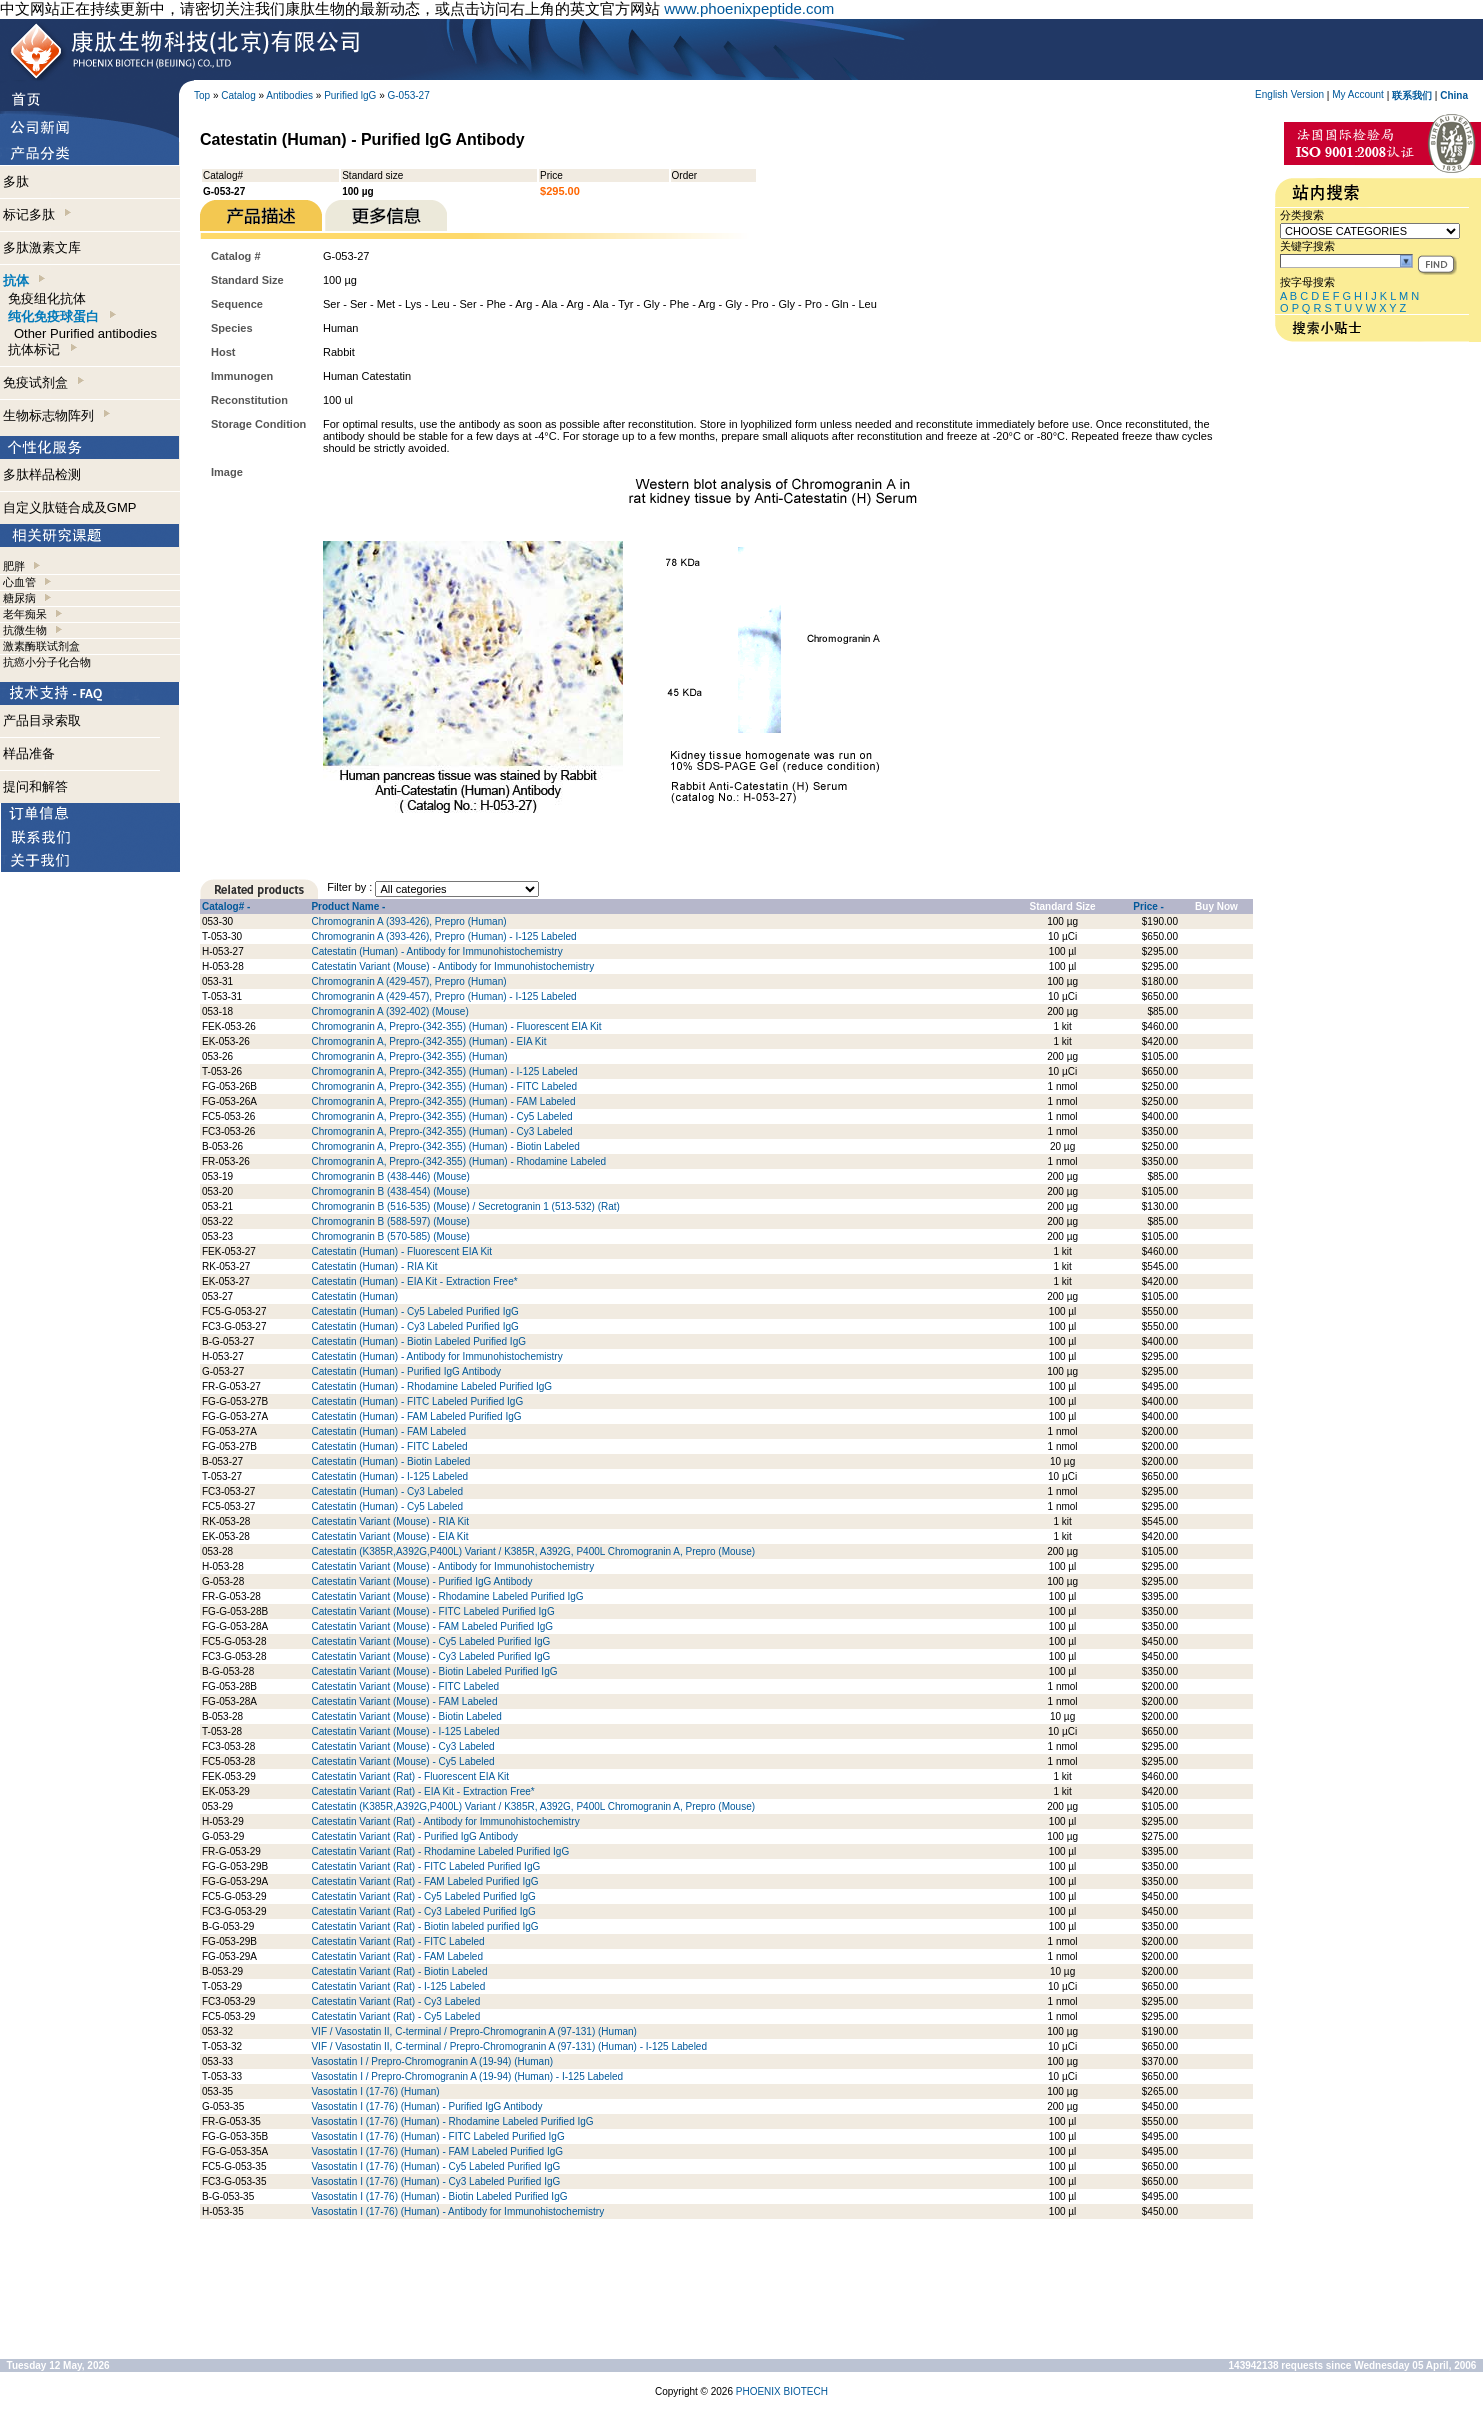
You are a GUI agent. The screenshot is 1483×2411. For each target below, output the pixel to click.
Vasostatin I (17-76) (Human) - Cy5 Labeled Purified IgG (435, 2166)
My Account (1358, 94)
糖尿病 (19, 598)
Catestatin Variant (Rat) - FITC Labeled (397, 1941)
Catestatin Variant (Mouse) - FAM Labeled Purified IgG (432, 1626)
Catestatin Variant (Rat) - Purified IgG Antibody (414, 1836)
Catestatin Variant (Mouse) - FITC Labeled (405, 1686)
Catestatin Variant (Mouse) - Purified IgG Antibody (421, 1581)
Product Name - (348, 906)
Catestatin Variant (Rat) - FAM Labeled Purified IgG (424, 1881)
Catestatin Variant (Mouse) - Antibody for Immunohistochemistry (452, 966)
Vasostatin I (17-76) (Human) (375, 2091)
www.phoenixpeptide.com (749, 8)
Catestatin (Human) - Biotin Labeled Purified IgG (418, 1341)
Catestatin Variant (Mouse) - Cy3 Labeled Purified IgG (430, 1656)
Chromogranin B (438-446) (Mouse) (390, 1176)
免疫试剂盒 (43, 382)
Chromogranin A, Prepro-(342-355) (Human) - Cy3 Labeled (441, 1131)
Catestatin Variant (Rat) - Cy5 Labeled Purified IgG (423, 1896)
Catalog (238, 95)
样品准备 (29, 753)
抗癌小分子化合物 (47, 662)
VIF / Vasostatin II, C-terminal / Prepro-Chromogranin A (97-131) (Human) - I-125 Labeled (509, 2046)
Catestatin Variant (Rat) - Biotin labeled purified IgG (424, 1926)
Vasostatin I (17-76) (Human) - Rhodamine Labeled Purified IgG (452, 2121)
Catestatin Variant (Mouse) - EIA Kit (389, 1536)
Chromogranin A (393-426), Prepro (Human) (408, 921)
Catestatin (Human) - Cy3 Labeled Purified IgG (414, 1326)
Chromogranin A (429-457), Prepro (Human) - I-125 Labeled (443, 996)
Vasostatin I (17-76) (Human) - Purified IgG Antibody (426, 2106)
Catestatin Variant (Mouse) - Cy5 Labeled (402, 1761)
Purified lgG (350, 95)
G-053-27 (409, 95)
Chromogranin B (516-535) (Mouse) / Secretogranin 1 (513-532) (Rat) (465, 1206)
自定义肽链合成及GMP (70, 507)
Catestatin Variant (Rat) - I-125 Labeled (398, 1986)
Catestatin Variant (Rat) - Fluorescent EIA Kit (410, 1776)
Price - (1148, 906)
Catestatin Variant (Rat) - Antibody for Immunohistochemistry (445, 1821)
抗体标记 (42, 349)
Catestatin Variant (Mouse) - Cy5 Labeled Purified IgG (430, 1641)
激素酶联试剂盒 (41, 646)
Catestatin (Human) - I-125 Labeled (389, 1476)
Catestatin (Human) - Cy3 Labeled (387, 1491)
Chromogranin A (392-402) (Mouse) (389, 1011)
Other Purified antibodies (85, 333)
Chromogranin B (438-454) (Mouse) (390, 1191)
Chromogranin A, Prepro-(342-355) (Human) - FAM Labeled (443, 1101)
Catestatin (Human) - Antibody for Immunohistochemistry (436, 951)
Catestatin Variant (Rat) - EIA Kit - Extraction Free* (422, 1791)
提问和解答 (35, 786)
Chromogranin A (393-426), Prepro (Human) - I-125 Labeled (443, 936)
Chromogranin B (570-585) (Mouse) (390, 1236)
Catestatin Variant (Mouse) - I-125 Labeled (405, 1731)
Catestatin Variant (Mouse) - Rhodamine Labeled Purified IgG (447, 1596)
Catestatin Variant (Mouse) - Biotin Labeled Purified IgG (434, 1671)
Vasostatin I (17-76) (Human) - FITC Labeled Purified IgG (437, 2136)
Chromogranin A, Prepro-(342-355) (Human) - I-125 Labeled (444, 1071)
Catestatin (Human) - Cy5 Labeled (387, 1506)
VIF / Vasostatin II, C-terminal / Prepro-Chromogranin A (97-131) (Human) (474, 2031)
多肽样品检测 (42, 474)
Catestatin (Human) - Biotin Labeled (390, 1461)
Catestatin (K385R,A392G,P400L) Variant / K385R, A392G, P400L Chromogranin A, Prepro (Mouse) (533, 1551)
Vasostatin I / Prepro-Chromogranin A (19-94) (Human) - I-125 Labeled (467, 2076)
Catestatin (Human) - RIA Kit (374, 1266)
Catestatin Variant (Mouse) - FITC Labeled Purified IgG (432, 1611)
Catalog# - (226, 906)
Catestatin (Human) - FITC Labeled (389, 1446)
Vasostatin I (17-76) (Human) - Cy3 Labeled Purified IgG (435, 2181)
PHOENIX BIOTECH (782, 2391)
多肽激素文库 (42, 247)
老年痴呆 (25, 614)
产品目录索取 (42, 720)
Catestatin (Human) (354, 1296)
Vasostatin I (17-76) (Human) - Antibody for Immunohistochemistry (457, 2211)
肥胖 (14, 566)
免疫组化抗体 (47, 298)
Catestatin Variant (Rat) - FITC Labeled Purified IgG (425, 1866)
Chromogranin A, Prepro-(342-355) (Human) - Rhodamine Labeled (458, 1161)
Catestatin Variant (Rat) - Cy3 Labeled (395, 2001)
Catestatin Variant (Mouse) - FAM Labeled (404, 1701)
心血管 (19, 582)
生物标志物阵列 (56, 415)
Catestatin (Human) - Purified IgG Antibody (406, 1371)
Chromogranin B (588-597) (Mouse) (390, 1221)
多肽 (16, 181)
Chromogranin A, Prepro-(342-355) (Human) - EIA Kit (428, 1041)
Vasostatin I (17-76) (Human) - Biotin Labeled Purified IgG (439, 2196)
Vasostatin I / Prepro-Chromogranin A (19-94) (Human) (432, 2061)
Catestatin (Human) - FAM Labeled (388, 1431)
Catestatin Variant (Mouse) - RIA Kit (390, 1521)
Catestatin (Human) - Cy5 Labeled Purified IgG (414, 1311)
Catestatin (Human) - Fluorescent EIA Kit (401, 1251)
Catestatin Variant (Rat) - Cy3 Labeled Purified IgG (423, 1911)
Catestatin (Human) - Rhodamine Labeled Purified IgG (431, 1386)
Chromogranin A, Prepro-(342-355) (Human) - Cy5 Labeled (441, 1116)
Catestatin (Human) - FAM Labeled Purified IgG (416, 1416)
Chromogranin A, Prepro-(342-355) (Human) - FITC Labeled (444, 1086)
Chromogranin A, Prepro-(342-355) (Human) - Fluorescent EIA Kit (456, 1026)
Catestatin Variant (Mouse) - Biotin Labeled (406, 1716)
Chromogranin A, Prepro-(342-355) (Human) (409, 1056)
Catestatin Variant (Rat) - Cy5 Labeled (395, 2016)
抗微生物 (25, 630)
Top (202, 95)
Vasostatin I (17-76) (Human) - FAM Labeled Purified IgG (437, 2151)
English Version (1289, 94)
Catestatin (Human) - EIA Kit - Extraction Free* (414, 1281)
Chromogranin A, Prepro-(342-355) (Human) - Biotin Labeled (445, 1146)
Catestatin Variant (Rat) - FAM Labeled (397, 1956)
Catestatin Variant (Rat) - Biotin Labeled (399, 1971)
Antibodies (289, 95)
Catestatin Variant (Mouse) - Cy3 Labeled (402, 1746)
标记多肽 (37, 214)
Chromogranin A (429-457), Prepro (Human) (408, 981)
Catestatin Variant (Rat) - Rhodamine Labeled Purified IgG (440, 1851)
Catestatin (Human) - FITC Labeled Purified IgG (417, 1401)
